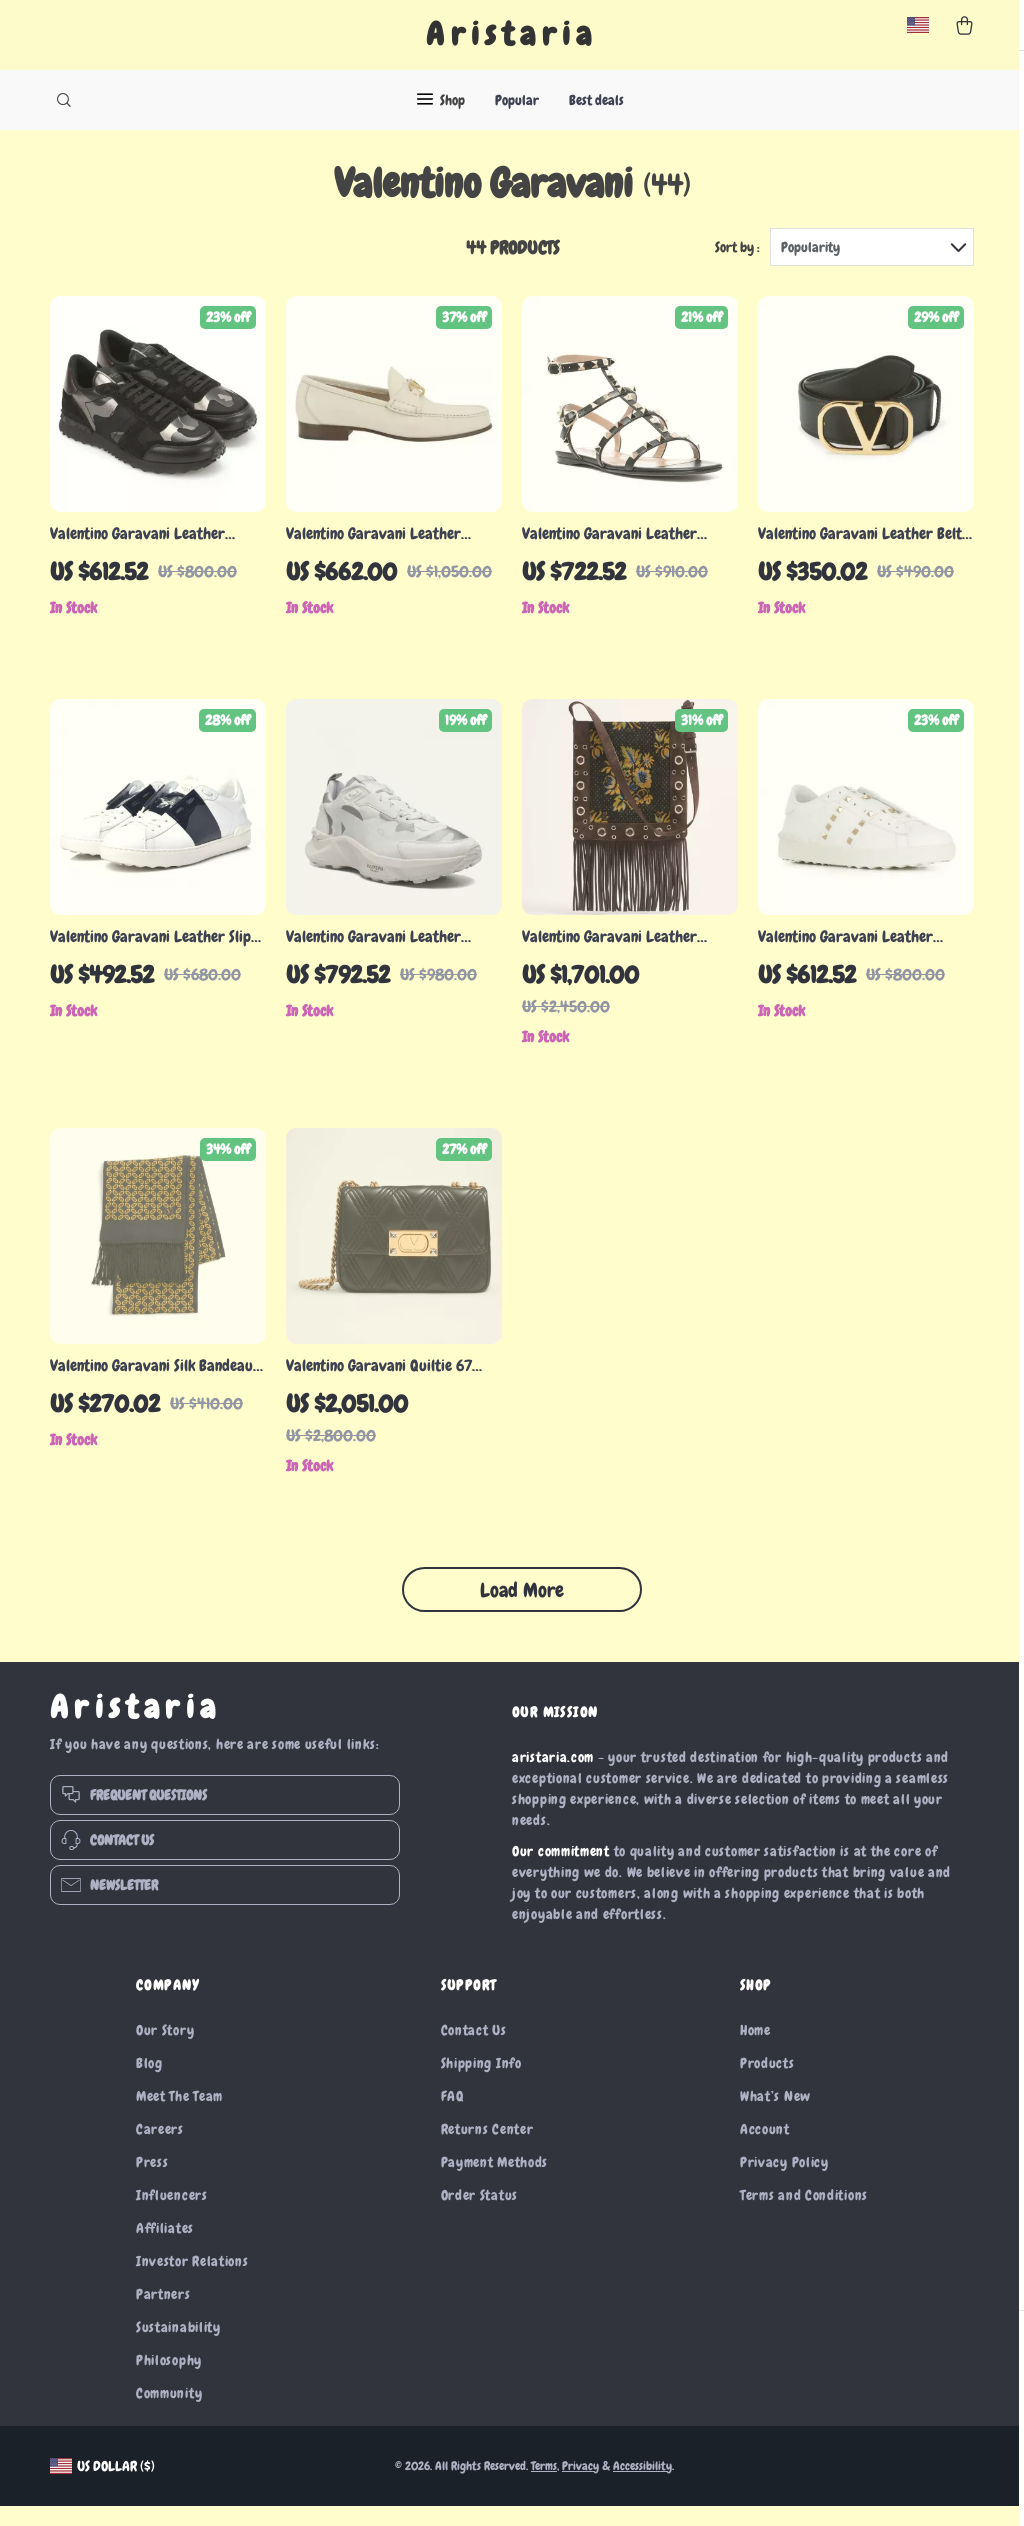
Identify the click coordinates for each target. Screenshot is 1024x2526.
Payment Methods (495, 2182)
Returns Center (487, 2149)
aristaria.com (553, 1777)
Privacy (580, 2486)
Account (765, 2149)
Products (767, 2083)
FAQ (452, 2116)
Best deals (596, 100)
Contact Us (474, 2050)
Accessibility (642, 2486)
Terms (544, 2486)
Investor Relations (192, 2281)
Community (169, 2413)
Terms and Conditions (804, 2215)
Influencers (172, 2215)
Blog (149, 2083)
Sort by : (737, 267)
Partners (163, 2314)
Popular (517, 100)
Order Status (479, 2215)
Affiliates (165, 2248)
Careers (160, 2149)
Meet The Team (179, 2116)
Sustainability (178, 2347)
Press (152, 2182)
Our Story (165, 2050)
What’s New (775, 2116)
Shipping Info (481, 2083)
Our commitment (561, 1871)
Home (755, 2050)
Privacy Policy (784, 2182)
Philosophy (169, 2380)
